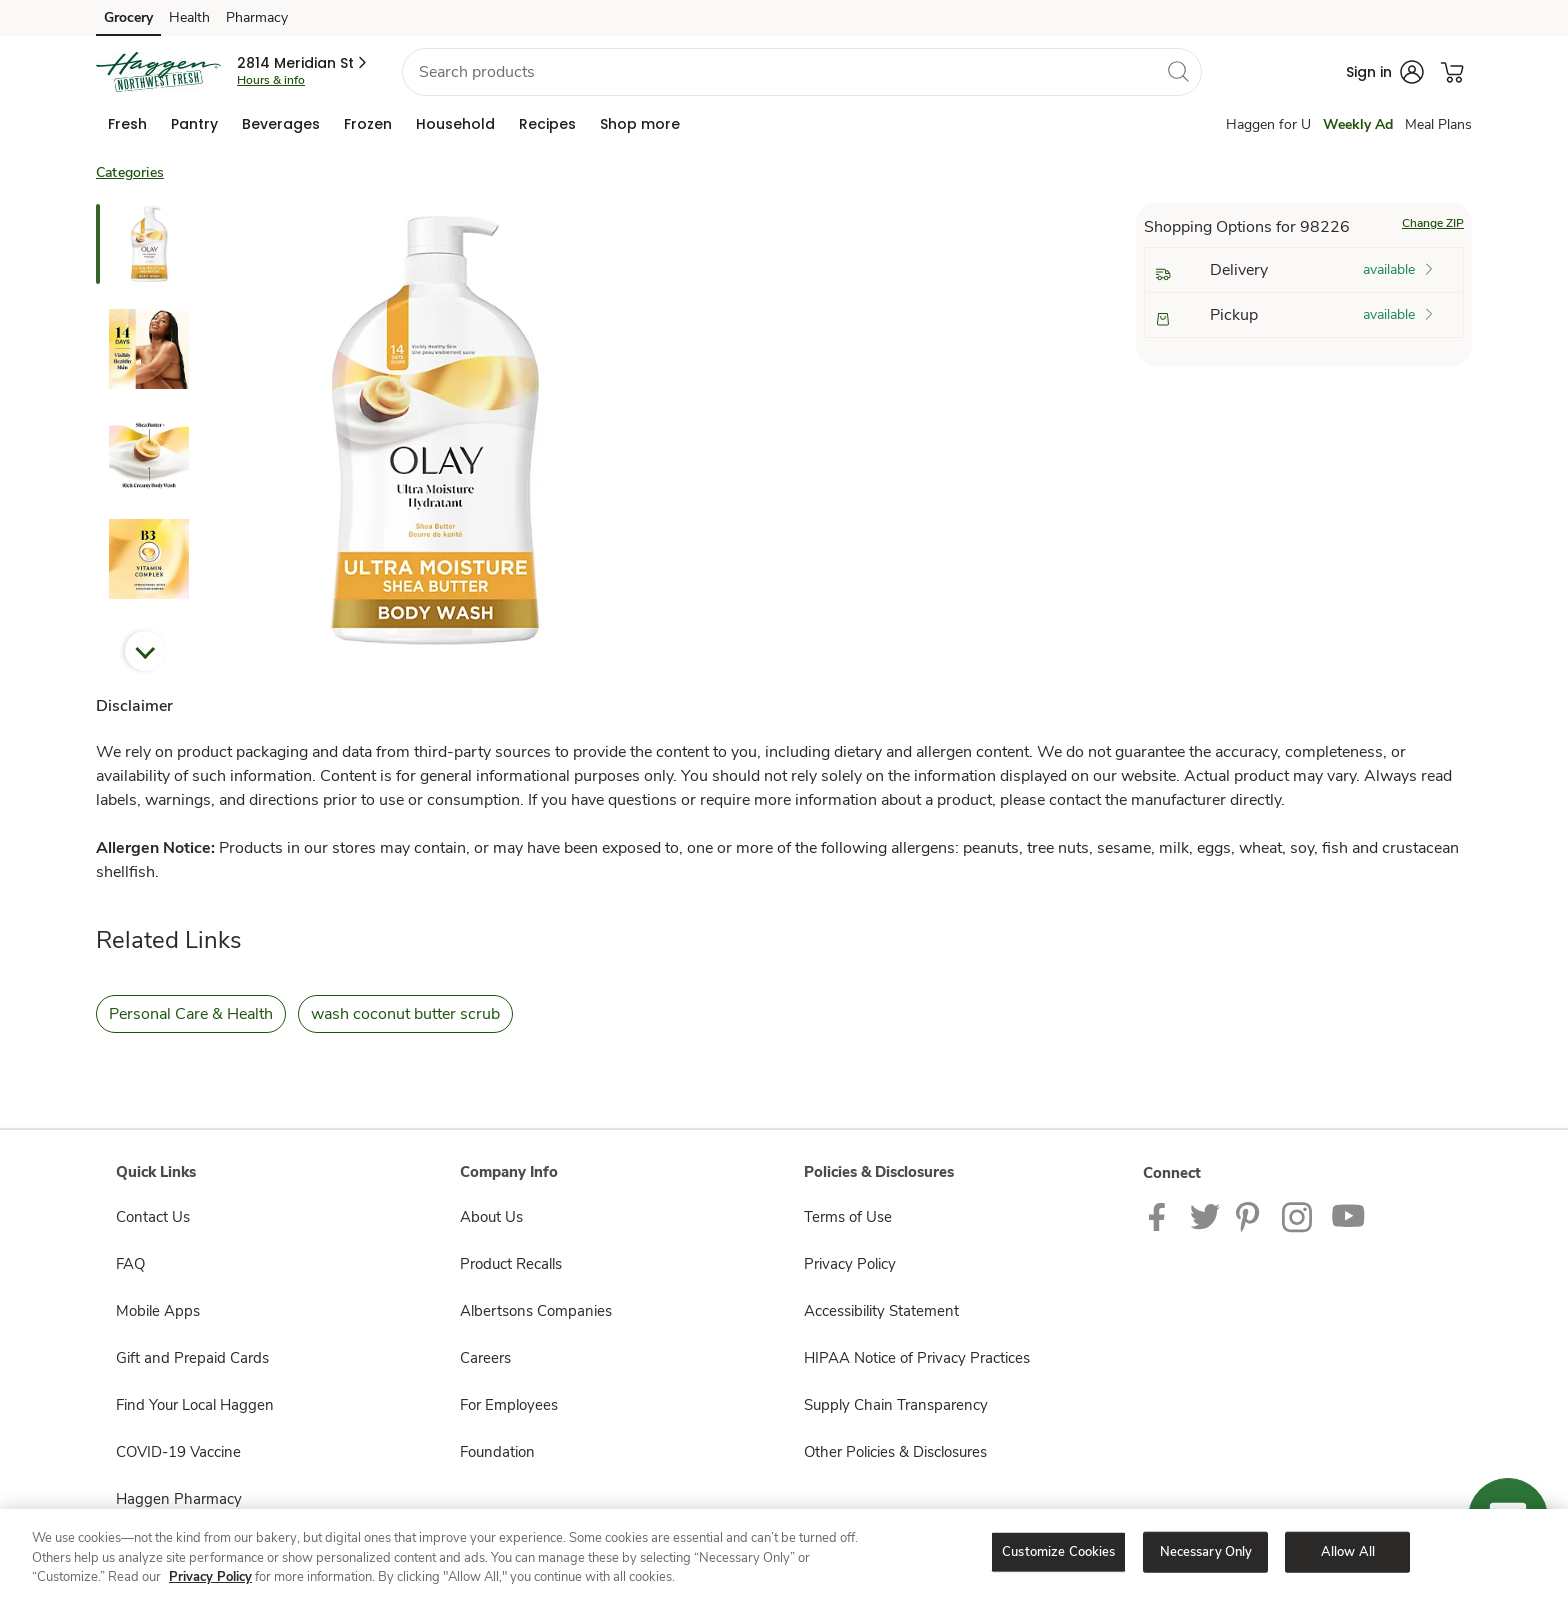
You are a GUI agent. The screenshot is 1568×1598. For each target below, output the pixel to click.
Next (145, 651)
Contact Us (153, 1217)
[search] (1178, 71)
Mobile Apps (158, 1311)
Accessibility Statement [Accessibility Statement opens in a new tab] (881, 1311)
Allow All (1348, 1551)
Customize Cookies (1058, 1551)
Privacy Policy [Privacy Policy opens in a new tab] (850, 1264)
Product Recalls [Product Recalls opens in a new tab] (511, 1264)
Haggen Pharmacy (179, 1499)
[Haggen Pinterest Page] (1251, 1216)
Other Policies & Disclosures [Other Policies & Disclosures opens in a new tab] (895, 1452)
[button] (303, 63)
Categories (130, 172)
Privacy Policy (210, 1577)
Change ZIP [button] (1433, 223)
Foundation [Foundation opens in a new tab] (497, 1452)
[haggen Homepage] (158, 72)
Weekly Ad (1358, 124)
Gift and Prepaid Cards (192, 1358)
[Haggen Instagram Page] (1298, 1216)
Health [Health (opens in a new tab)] (189, 17)
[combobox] (802, 72)
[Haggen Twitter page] (1205, 1216)
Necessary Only (1206, 1551)
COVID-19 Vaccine (178, 1452)
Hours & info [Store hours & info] (271, 80)
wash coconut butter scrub (405, 1014)
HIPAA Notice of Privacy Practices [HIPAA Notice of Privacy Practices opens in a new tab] (917, 1358)
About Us (491, 1217)
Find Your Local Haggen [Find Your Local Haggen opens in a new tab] (195, 1405)
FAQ (130, 1264)
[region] (784, 1553)
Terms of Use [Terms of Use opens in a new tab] (848, 1217)
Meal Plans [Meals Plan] (1438, 124)
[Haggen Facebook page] (1161, 1216)
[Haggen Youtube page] (1349, 1216)
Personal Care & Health (191, 1014)
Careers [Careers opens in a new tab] (485, 1358)
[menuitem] (127, 124)
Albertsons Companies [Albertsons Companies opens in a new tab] (536, 1311)
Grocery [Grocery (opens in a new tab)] (128, 17)
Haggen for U (1268, 124)
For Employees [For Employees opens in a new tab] (509, 1405)
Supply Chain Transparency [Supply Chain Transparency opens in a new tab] (896, 1405)
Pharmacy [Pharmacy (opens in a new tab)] (257, 17)
